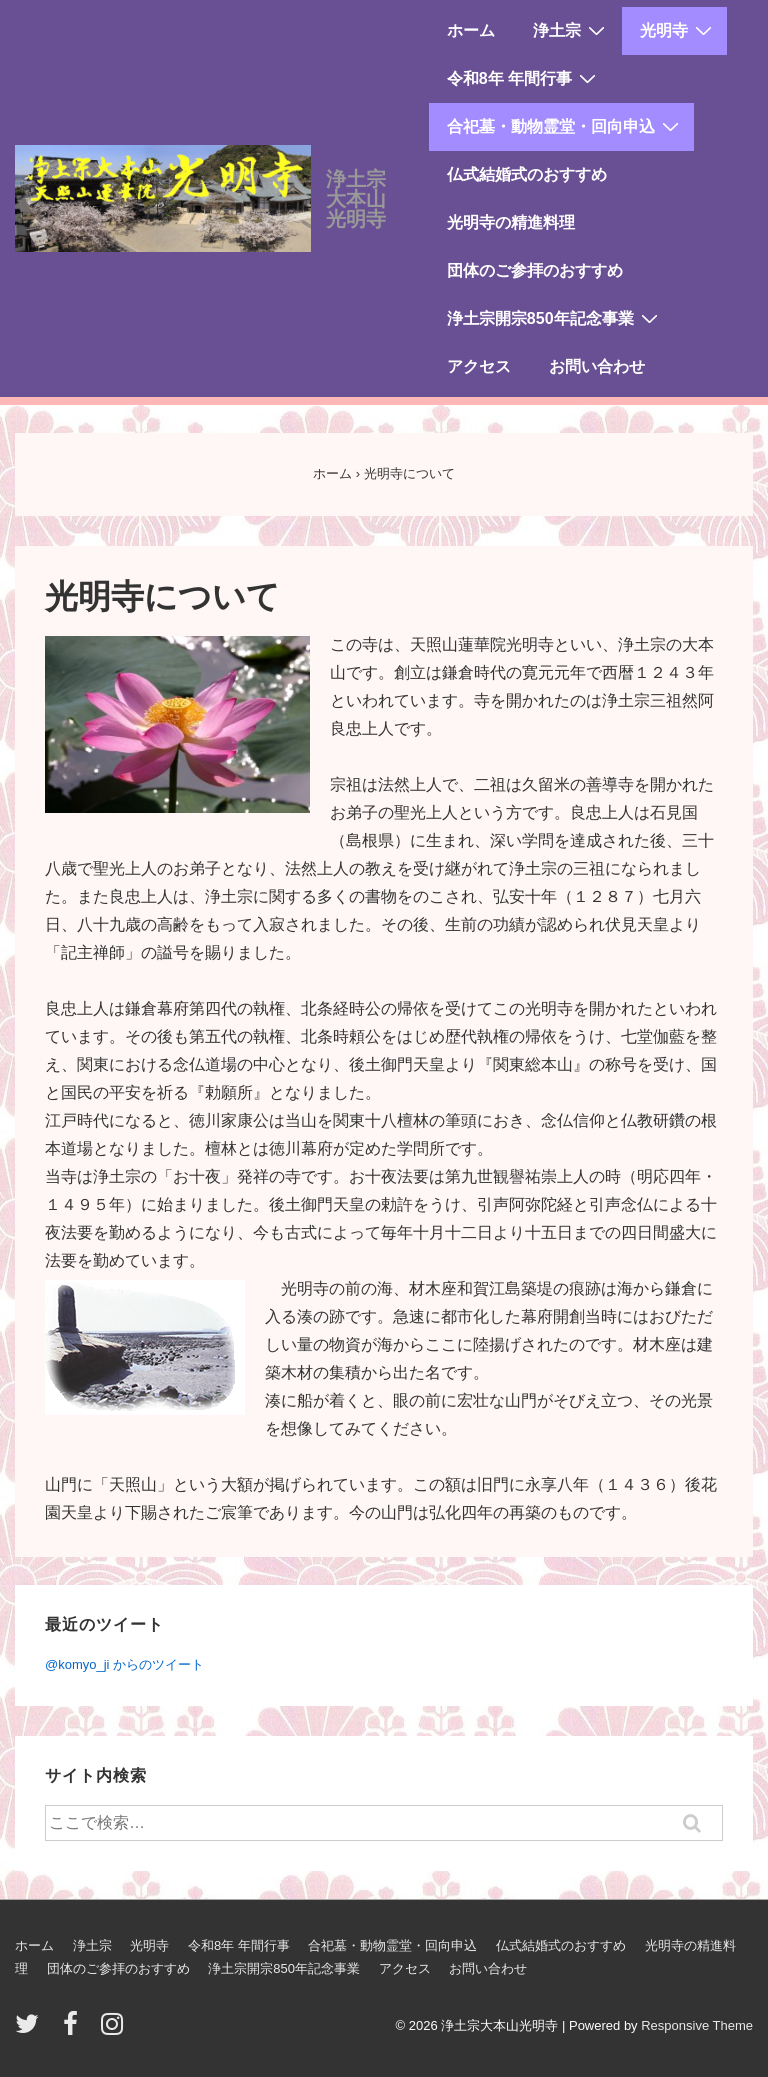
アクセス (479, 366)
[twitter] (31, 2030)
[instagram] (114, 2030)
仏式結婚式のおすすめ (527, 174)
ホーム (471, 30)
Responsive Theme (697, 2025)
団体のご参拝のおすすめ (535, 270)
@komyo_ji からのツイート (124, 1664)
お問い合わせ (597, 366)
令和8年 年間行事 (524, 78)
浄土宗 (571, 30)
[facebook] (75, 2030)
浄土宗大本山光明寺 (356, 199)
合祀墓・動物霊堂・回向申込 (565, 126)
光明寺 (678, 30)
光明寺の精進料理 (511, 222)
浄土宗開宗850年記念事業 (555, 318)
